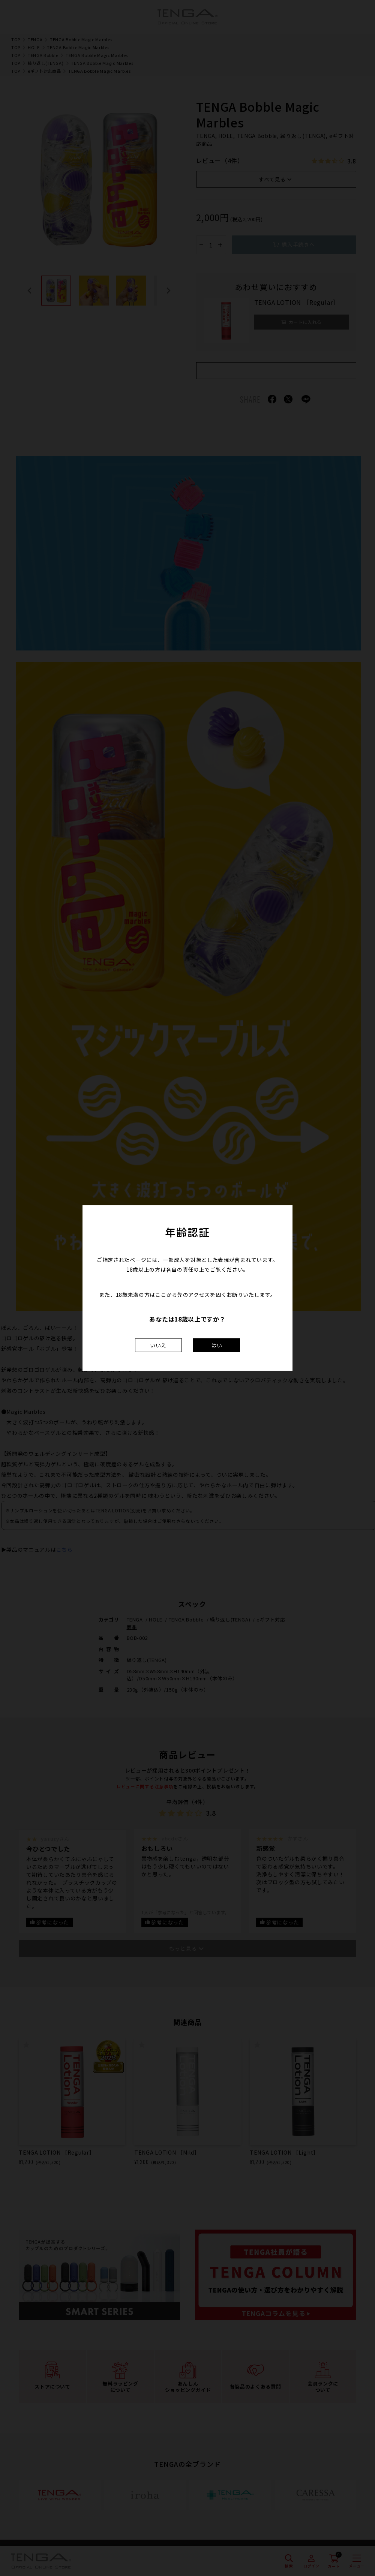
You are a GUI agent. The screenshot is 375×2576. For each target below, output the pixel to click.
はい (216, 1345)
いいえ (158, 1345)
